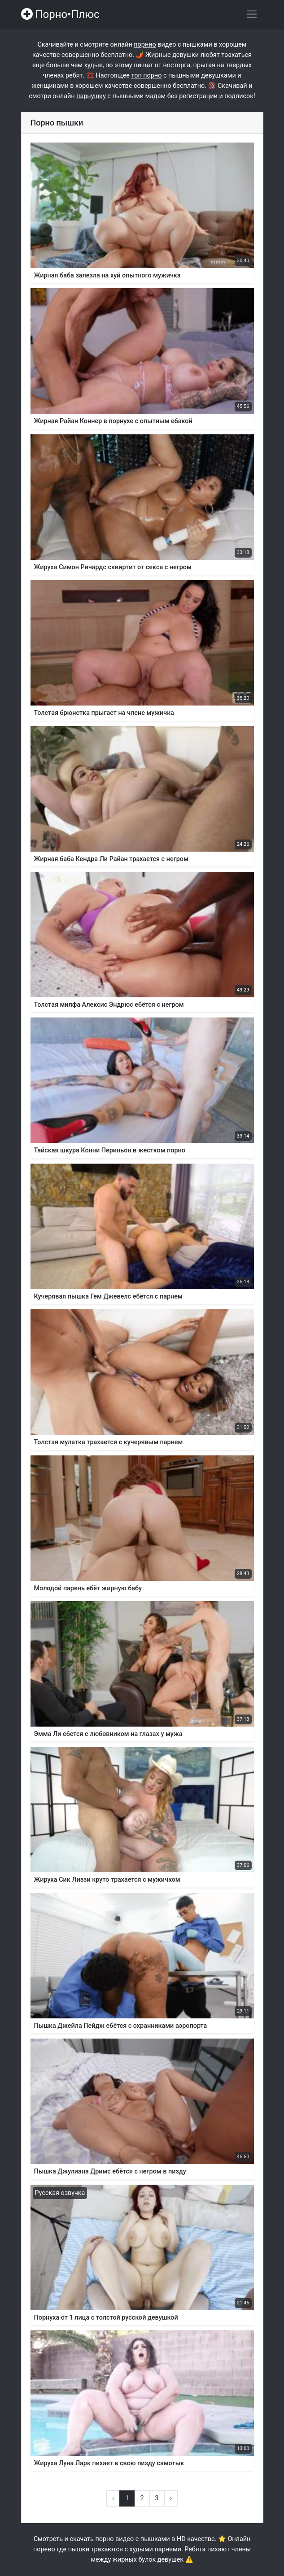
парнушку (91, 96)
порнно (145, 44)
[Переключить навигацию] (251, 14)
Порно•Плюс (60, 14)
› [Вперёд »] (171, 2498)
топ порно (146, 75)
